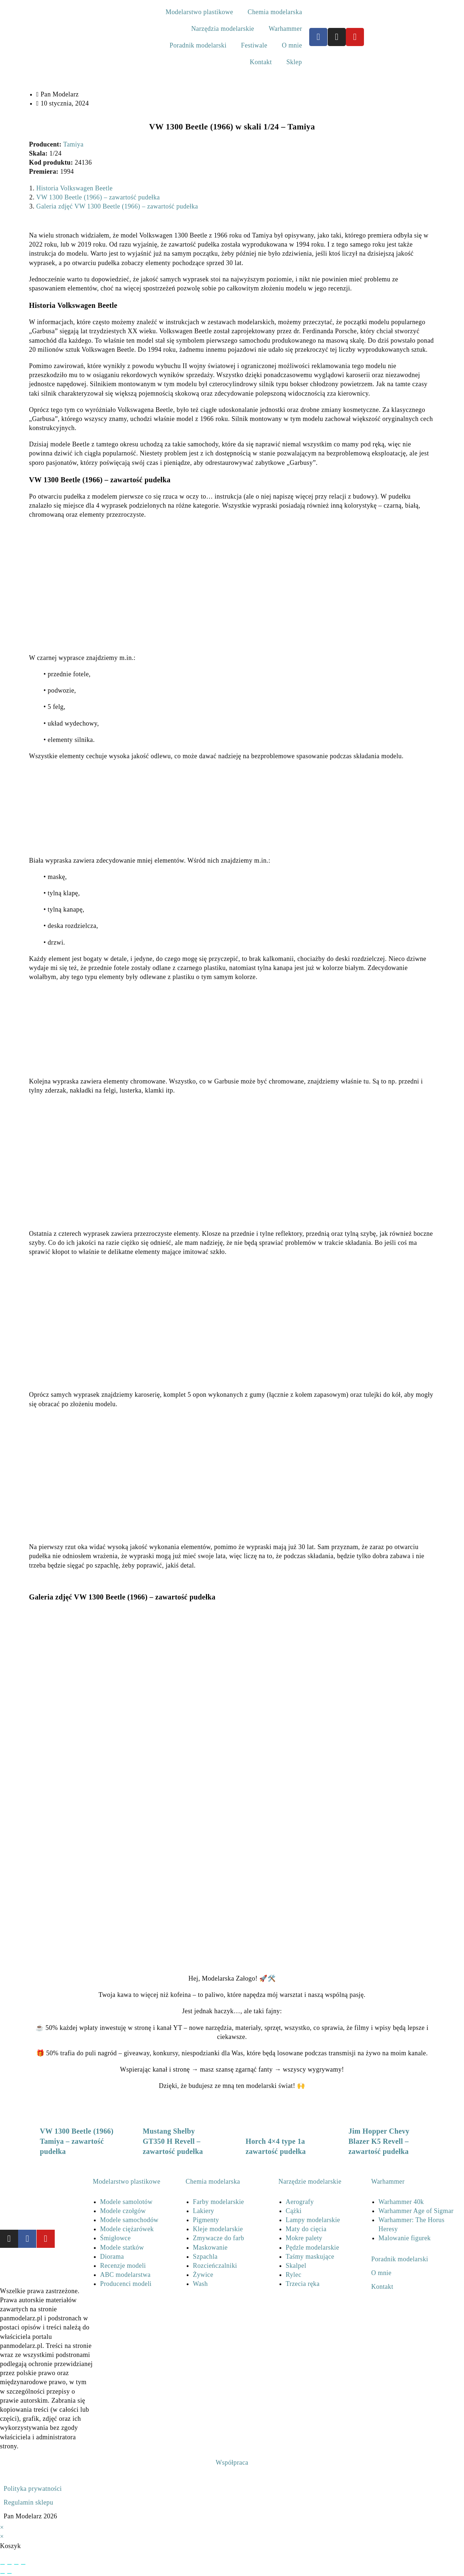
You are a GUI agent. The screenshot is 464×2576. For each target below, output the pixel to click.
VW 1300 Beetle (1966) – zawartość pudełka (98, 197)
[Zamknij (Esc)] (23, 2564)
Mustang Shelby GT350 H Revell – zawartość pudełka (173, 2141)
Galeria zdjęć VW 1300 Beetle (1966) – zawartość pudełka (117, 206)
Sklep (294, 62)
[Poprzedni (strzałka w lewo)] (2, 2573)
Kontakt (261, 62)
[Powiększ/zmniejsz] (2, 2564)
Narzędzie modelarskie (309, 2181)
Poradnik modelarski (198, 45)
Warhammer (285, 28)
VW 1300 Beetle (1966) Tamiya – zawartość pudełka (76, 2141)
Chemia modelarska (275, 12)
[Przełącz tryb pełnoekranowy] (9, 2564)
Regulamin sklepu (28, 2502)
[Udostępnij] (16, 2564)
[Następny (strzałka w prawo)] (9, 2573)
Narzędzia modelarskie (222, 28)
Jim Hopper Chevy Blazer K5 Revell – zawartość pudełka (378, 2141)
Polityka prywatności (33, 2488)
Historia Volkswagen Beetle (74, 188)
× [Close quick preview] (2, 2527)
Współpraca (232, 2462)
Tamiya (73, 144)
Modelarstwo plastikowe (199, 12)
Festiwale (254, 45)
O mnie (292, 45)
